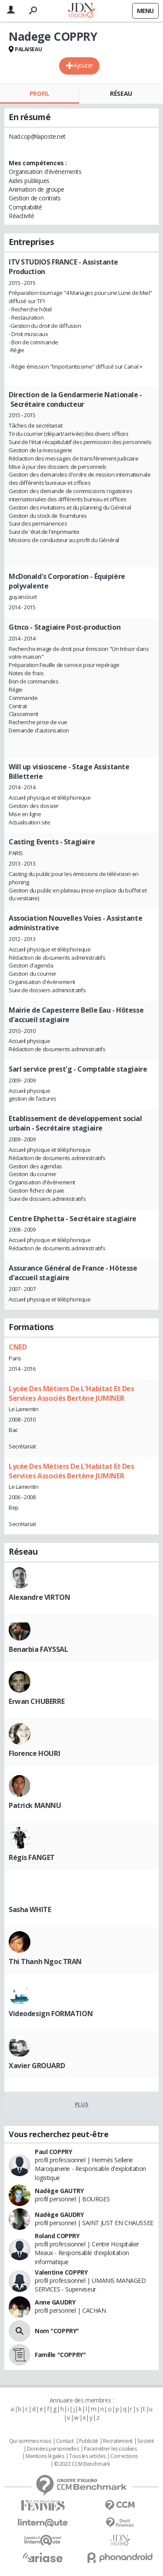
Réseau (121, 93)
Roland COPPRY (57, 2236)
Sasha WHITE (30, 1909)
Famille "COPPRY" (60, 2354)
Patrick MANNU (35, 1805)
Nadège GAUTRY (59, 2191)
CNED (18, 1347)
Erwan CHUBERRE (36, 1701)
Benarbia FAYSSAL (38, 1649)
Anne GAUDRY (55, 2302)
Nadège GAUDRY (59, 2214)
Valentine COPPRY (61, 2272)
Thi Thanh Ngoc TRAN (45, 1961)
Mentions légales (45, 2456)
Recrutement (117, 2441)
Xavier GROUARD (37, 2065)
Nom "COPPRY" (57, 2331)
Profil (39, 93)
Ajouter (83, 65)
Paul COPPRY (53, 2152)
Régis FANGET (32, 1857)
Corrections (123, 2456)
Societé (145, 2441)
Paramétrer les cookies (110, 2449)
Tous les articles (87, 2456)
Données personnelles (53, 2449)
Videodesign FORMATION (51, 2013)
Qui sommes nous (30, 2441)
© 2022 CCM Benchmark (82, 2464)
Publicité (88, 2441)
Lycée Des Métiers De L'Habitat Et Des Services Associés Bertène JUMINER (71, 1393)
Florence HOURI (34, 1753)
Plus (81, 2104)
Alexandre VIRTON (39, 1597)
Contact (65, 2441)
